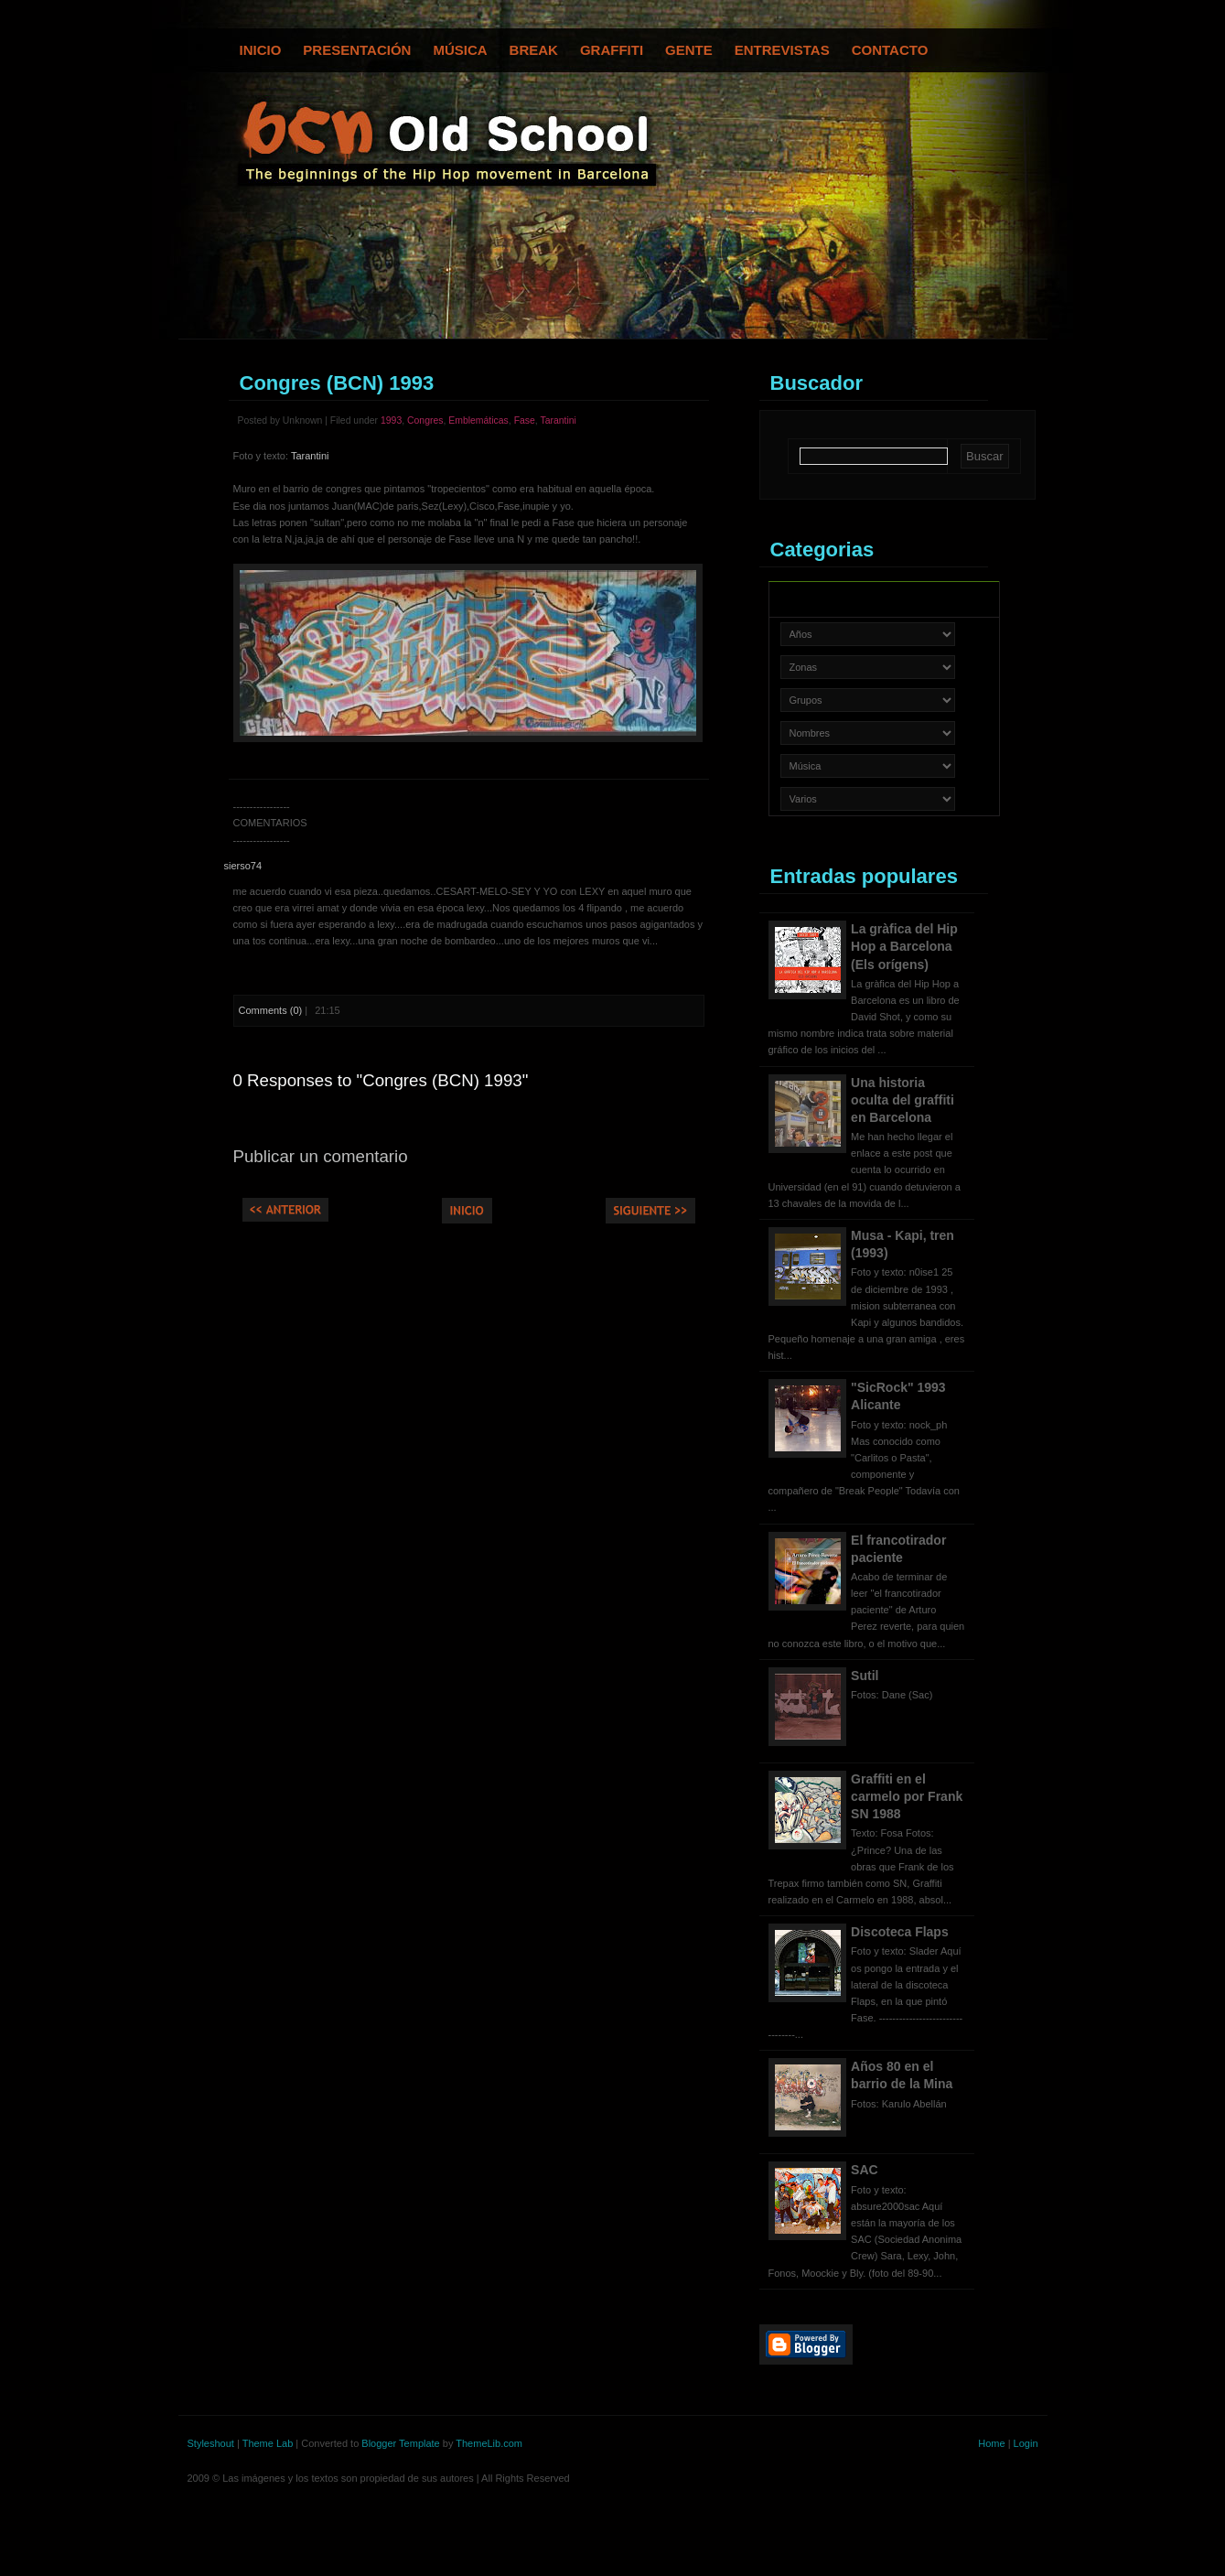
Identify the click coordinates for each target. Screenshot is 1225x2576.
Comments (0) (271, 1010)
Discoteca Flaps (900, 1931)
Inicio (261, 50)
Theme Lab (268, 2443)
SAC (864, 2169)
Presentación (357, 50)
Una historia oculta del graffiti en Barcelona (902, 1100)
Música (460, 50)
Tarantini (557, 420)
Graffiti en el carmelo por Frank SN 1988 (906, 1796)
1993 (391, 420)
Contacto (890, 50)
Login (1026, 2443)
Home (991, 2443)
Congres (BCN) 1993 (337, 383)
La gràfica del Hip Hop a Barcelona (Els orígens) (904, 946)
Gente (689, 50)
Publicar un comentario (320, 1156)
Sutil (864, 1675)
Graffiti (611, 50)
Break (534, 50)
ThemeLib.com (489, 2443)
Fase (524, 420)
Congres (425, 420)
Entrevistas (782, 50)
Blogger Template (400, 2443)
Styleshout (211, 2443)
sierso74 (243, 865)
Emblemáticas (478, 420)
